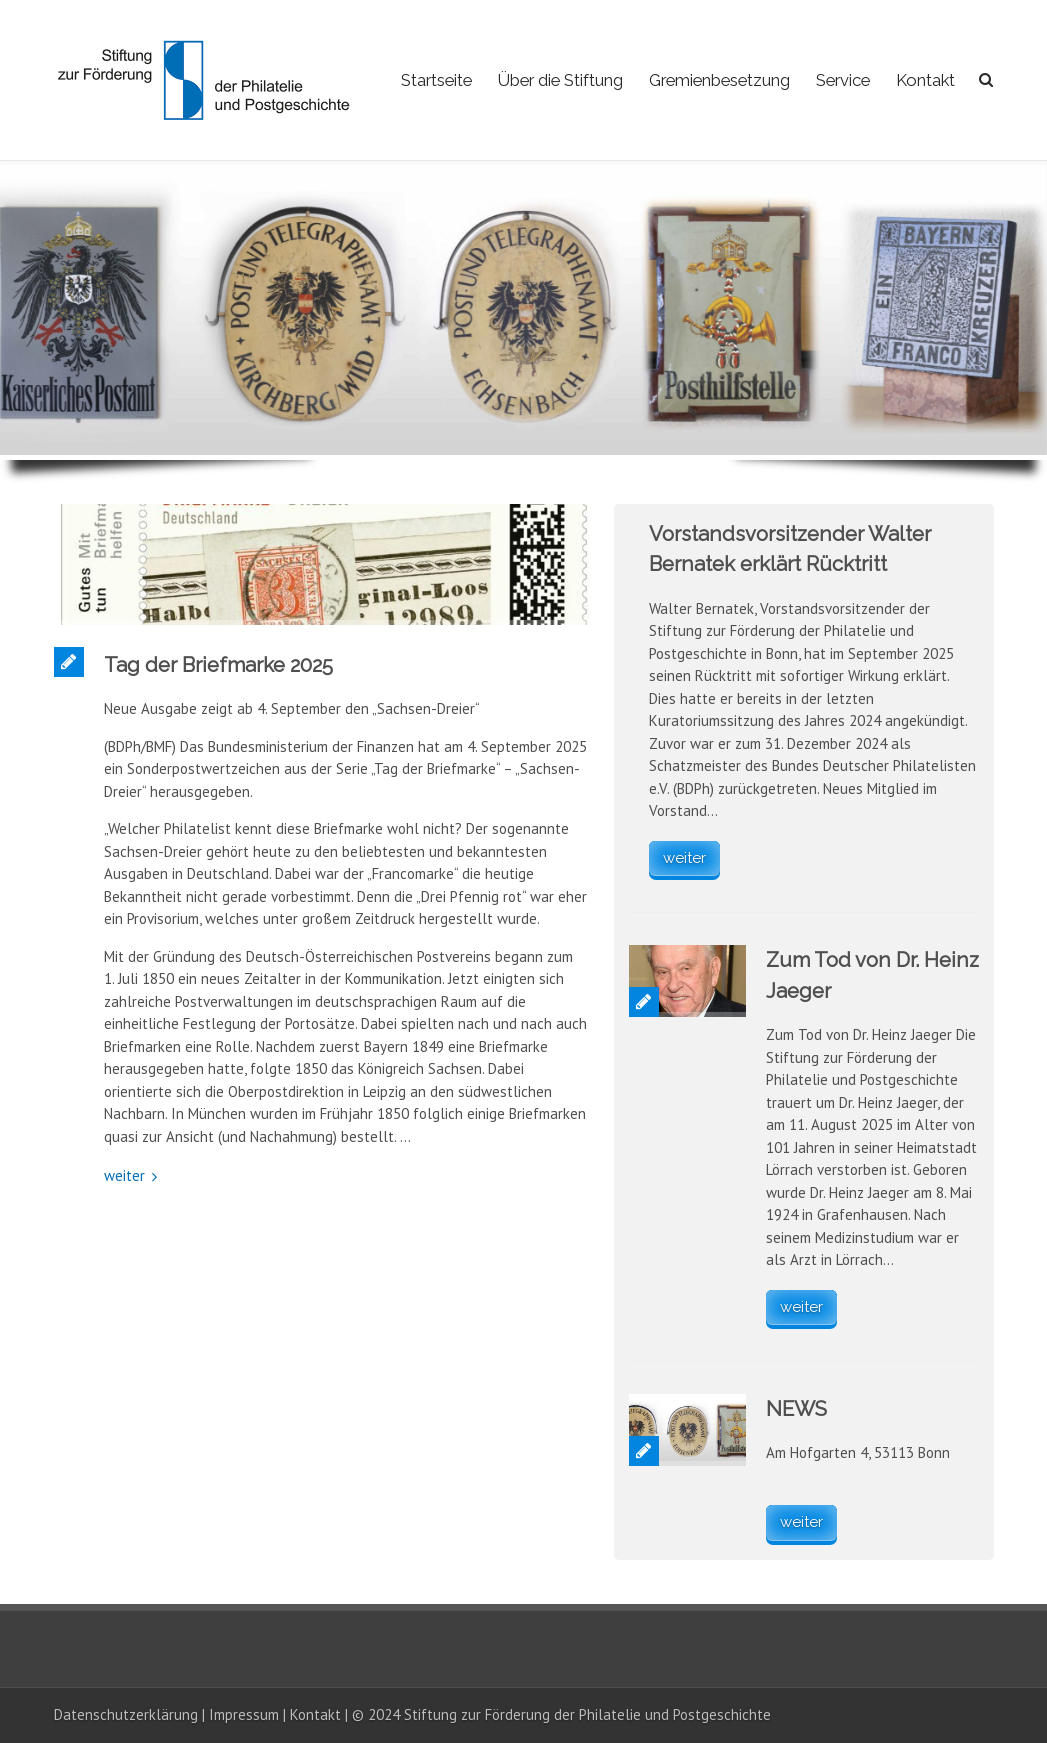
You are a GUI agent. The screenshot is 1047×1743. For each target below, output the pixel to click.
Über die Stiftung (560, 80)
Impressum (244, 1714)
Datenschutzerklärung (126, 1714)
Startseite (436, 80)
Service (843, 80)
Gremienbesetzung (719, 80)
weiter (124, 1175)
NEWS (796, 1409)
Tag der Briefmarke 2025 (218, 665)
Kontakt (925, 80)
